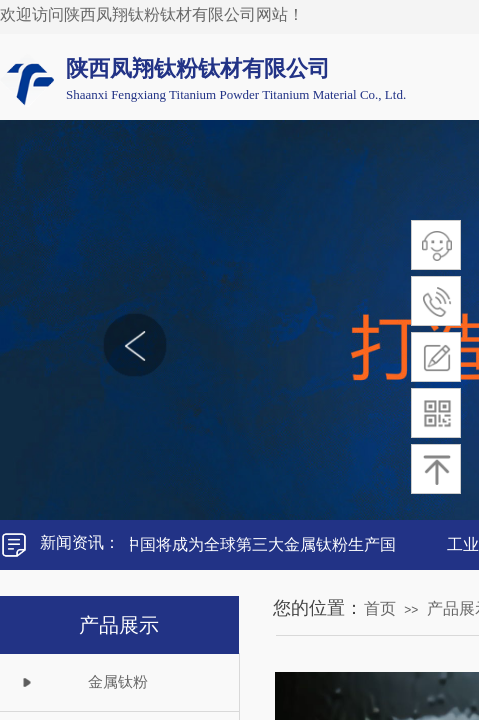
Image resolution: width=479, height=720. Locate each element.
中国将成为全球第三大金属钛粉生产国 (263, 544)
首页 (380, 608)
